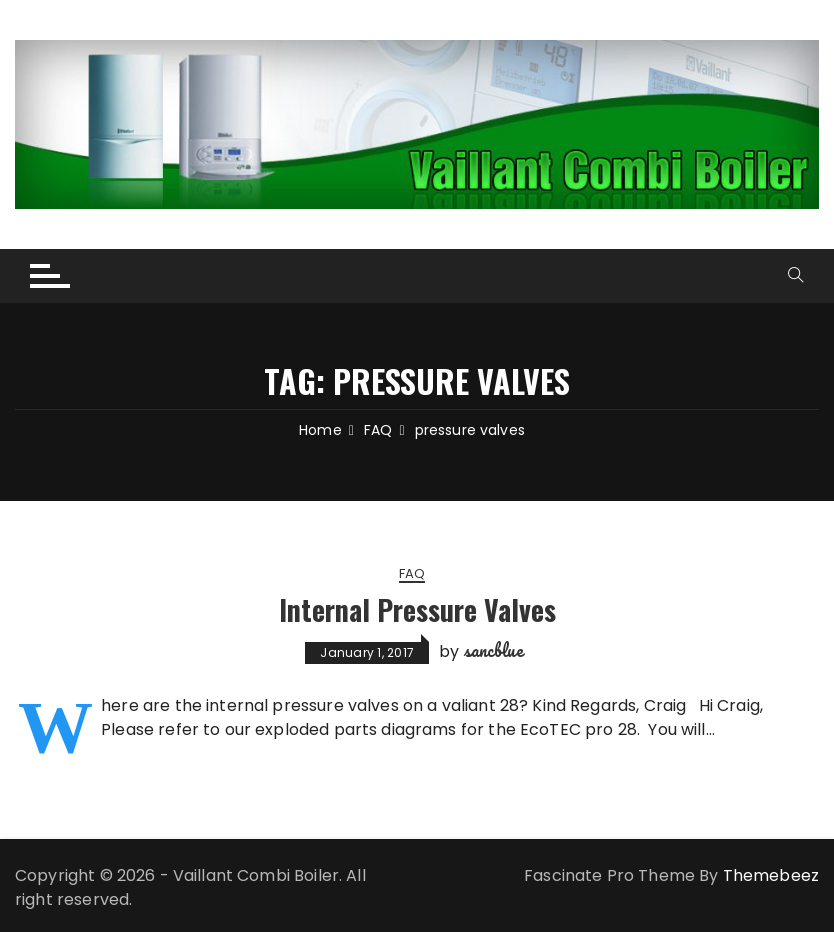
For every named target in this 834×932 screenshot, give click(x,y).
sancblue (494, 651)
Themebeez (771, 875)
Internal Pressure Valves (417, 609)
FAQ (412, 575)
